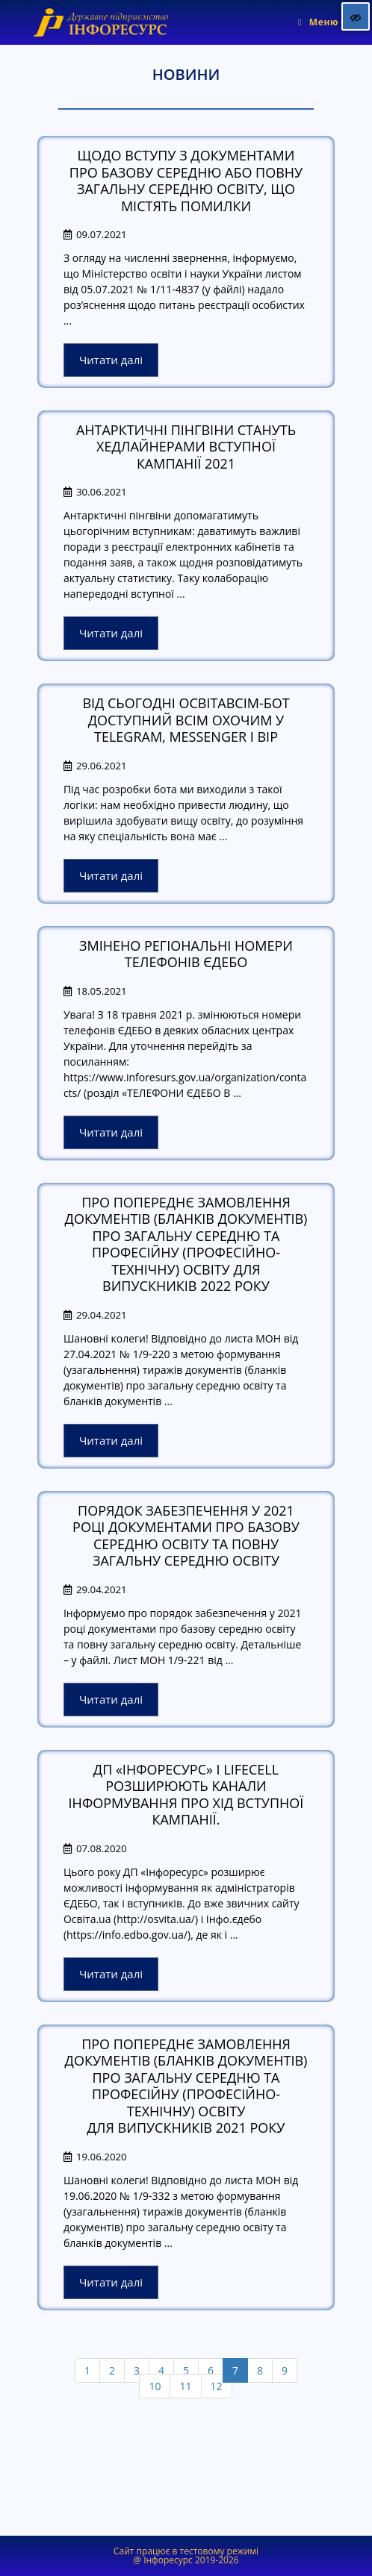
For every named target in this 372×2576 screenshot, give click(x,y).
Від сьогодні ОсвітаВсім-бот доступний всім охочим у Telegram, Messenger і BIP (185, 719)
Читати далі (111, 359)
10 (155, 2386)
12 (217, 2386)
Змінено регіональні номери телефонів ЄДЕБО (186, 954)
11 (185, 2386)
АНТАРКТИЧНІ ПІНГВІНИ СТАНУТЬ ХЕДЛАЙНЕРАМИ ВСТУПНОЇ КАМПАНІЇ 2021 (186, 446)
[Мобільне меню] (318, 22)
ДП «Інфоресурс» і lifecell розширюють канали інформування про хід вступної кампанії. (186, 1794)
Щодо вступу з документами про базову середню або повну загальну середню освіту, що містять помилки (186, 180)
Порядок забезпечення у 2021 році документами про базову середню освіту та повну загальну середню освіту (186, 1535)
